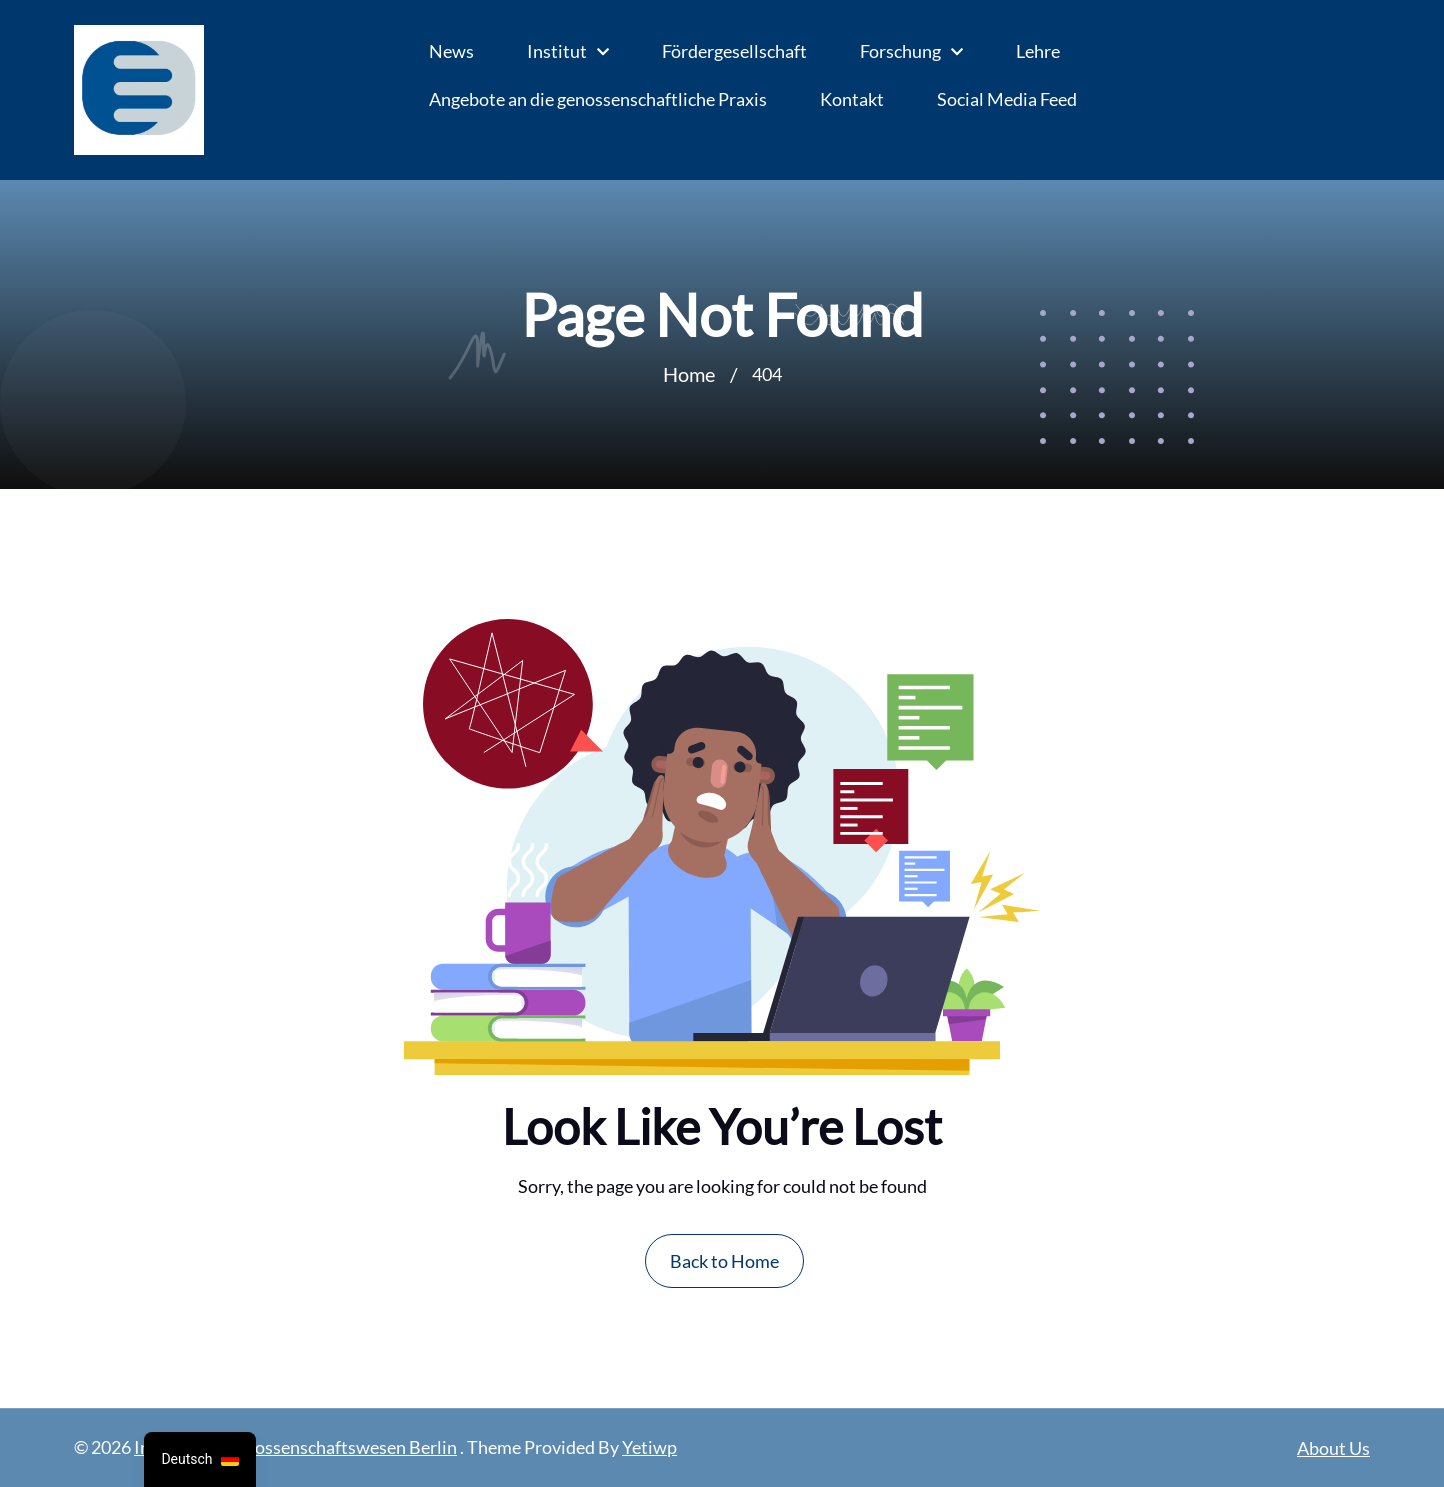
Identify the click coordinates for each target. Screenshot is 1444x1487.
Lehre (1038, 51)
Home (689, 374)
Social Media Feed (1007, 99)
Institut (557, 51)
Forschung (900, 51)
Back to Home (724, 1261)
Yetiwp (649, 1447)
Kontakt (852, 99)
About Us (1333, 1448)
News (451, 51)
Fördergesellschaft (734, 51)
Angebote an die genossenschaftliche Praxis (598, 99)
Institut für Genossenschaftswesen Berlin (295, 1447)
